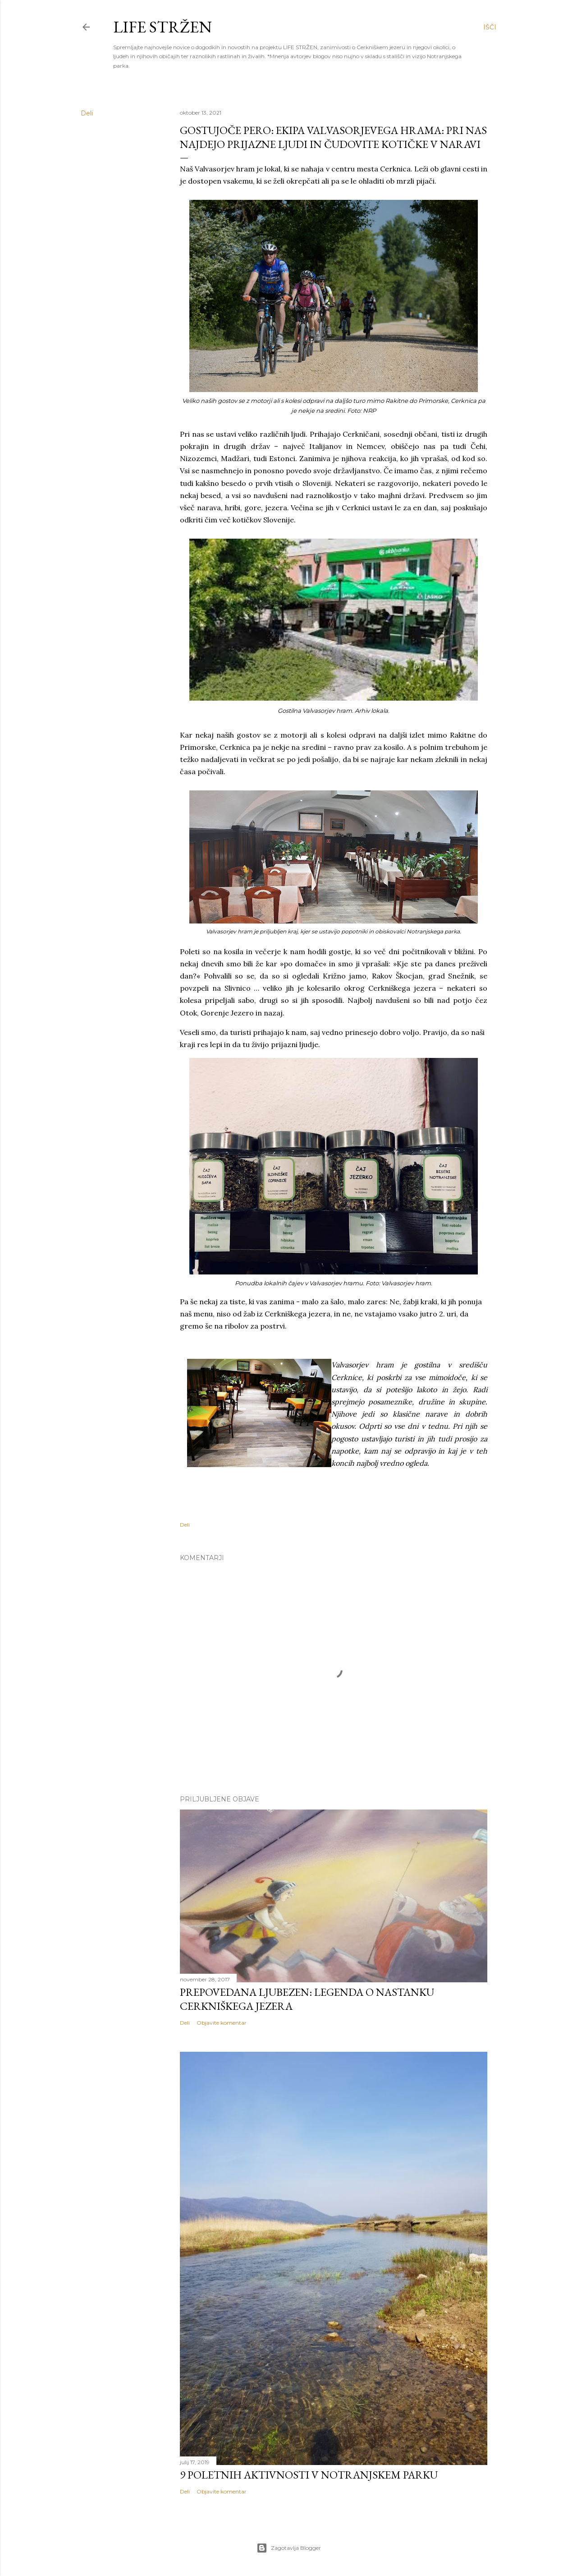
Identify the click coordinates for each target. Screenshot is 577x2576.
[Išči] (489, 27)
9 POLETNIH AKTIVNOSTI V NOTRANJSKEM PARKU (309, 2475)
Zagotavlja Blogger (288, 2548)
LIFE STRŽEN (162, 26)
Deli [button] (87, 113)
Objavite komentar (222, 2022)
